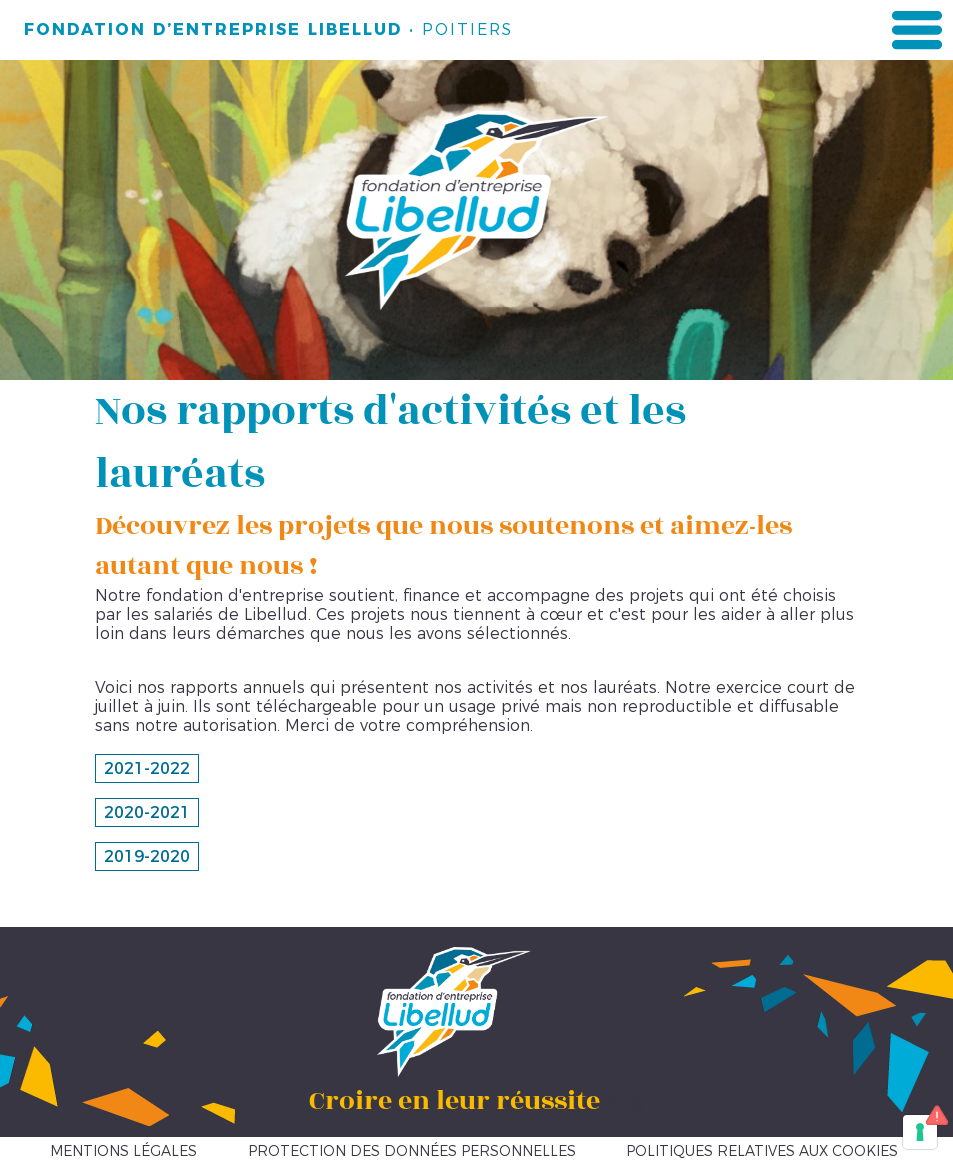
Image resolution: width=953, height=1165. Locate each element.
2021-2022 (147, 768)
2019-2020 (147, 856)
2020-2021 (147, 812)
